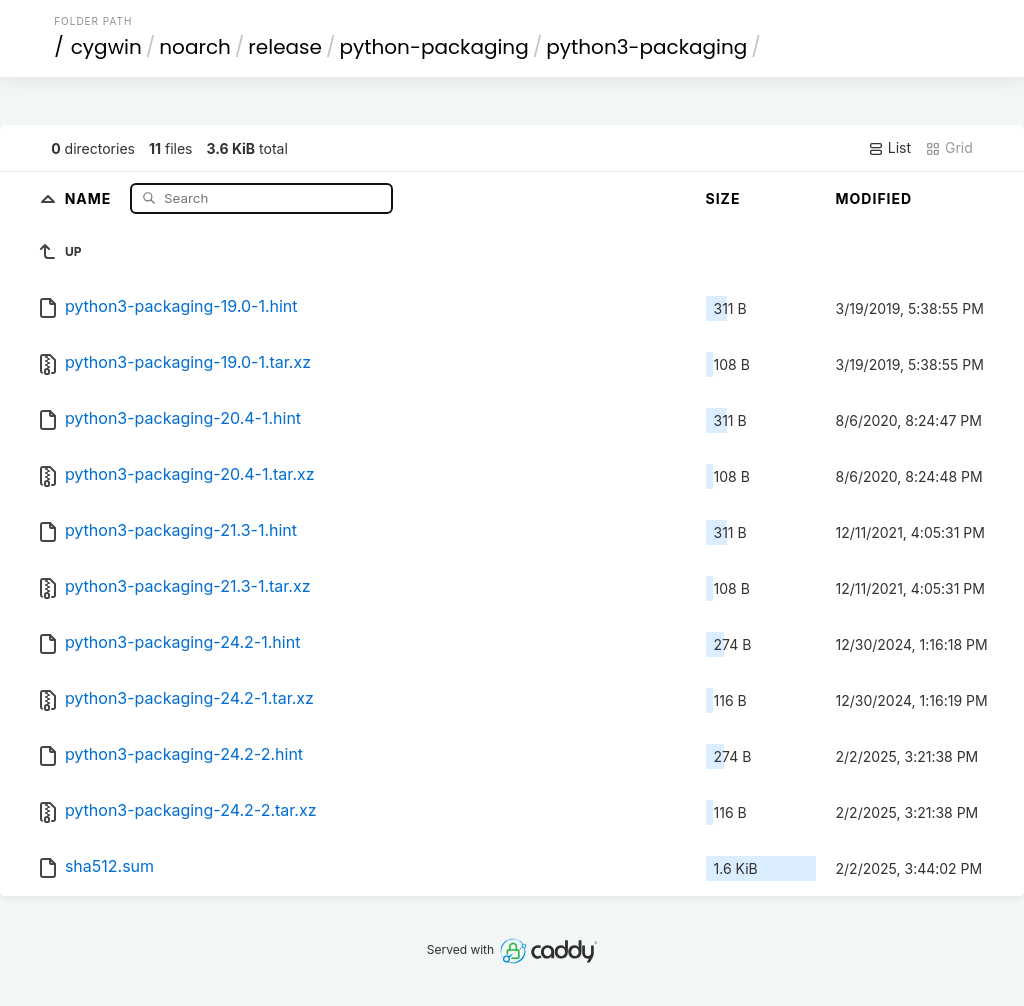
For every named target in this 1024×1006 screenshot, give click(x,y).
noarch (195, 47)
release (285, 47)
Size (723, 198)
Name (90, 197)
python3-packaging (646, 47)
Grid (949, 148)
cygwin (106, 47)
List (889, 148)
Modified (874, 198)
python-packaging (433, 47)
